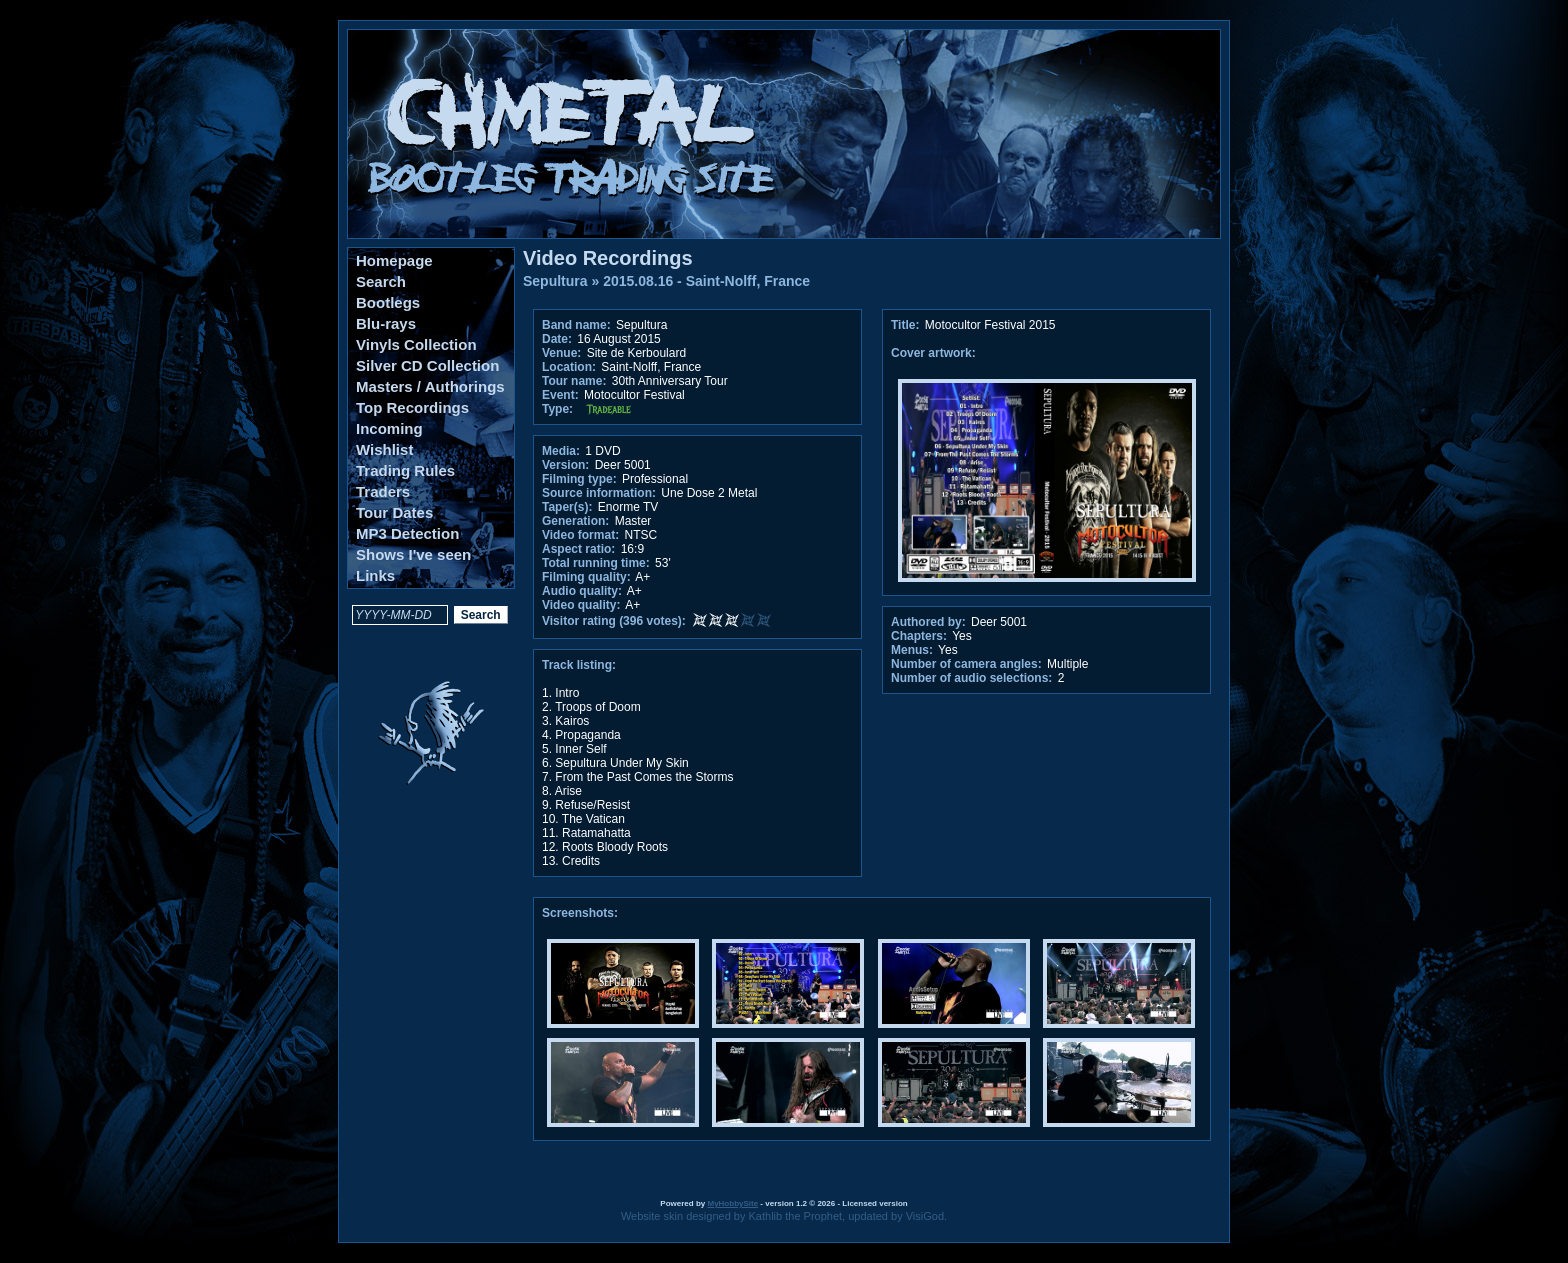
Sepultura (555, 281)
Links (375, 575)
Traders (383, 491)
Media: (561, 451)
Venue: (561, 353)
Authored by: (928, 622)
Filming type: (579, 479)
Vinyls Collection (416, 344)
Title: (907, 325)
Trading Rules (405, 470)
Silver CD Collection (427, 365)
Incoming (389, 428)
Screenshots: (580, 913)
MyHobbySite (732, 1203)
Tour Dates (394, 512)
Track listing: (579, 665)
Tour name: (574, 381)
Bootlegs (388, 302)
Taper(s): (567, 507)
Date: (557, 339)
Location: (569, 367)
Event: (560, 395)
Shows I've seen (413, 554)
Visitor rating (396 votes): (614, 621)
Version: (565, 465)
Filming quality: (586, 577)
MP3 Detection (407, 533)
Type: (557, 409)
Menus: (912, 650)
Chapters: (919, 636)
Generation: (575, 521)
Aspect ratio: (578, 549)
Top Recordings (412, 407)
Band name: (576, 325)
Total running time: (596, 563)
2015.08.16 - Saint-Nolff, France (706, 281)
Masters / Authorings (430, 386)
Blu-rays (386, 323)
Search (381, 281)
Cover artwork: (933, 353)
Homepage (394, 260)
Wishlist (384, 449)
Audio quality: (582, 591)
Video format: (580, 535)
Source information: (599, 493)
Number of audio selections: (971, 678)
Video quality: (581, 605)
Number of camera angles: (966, 664)
